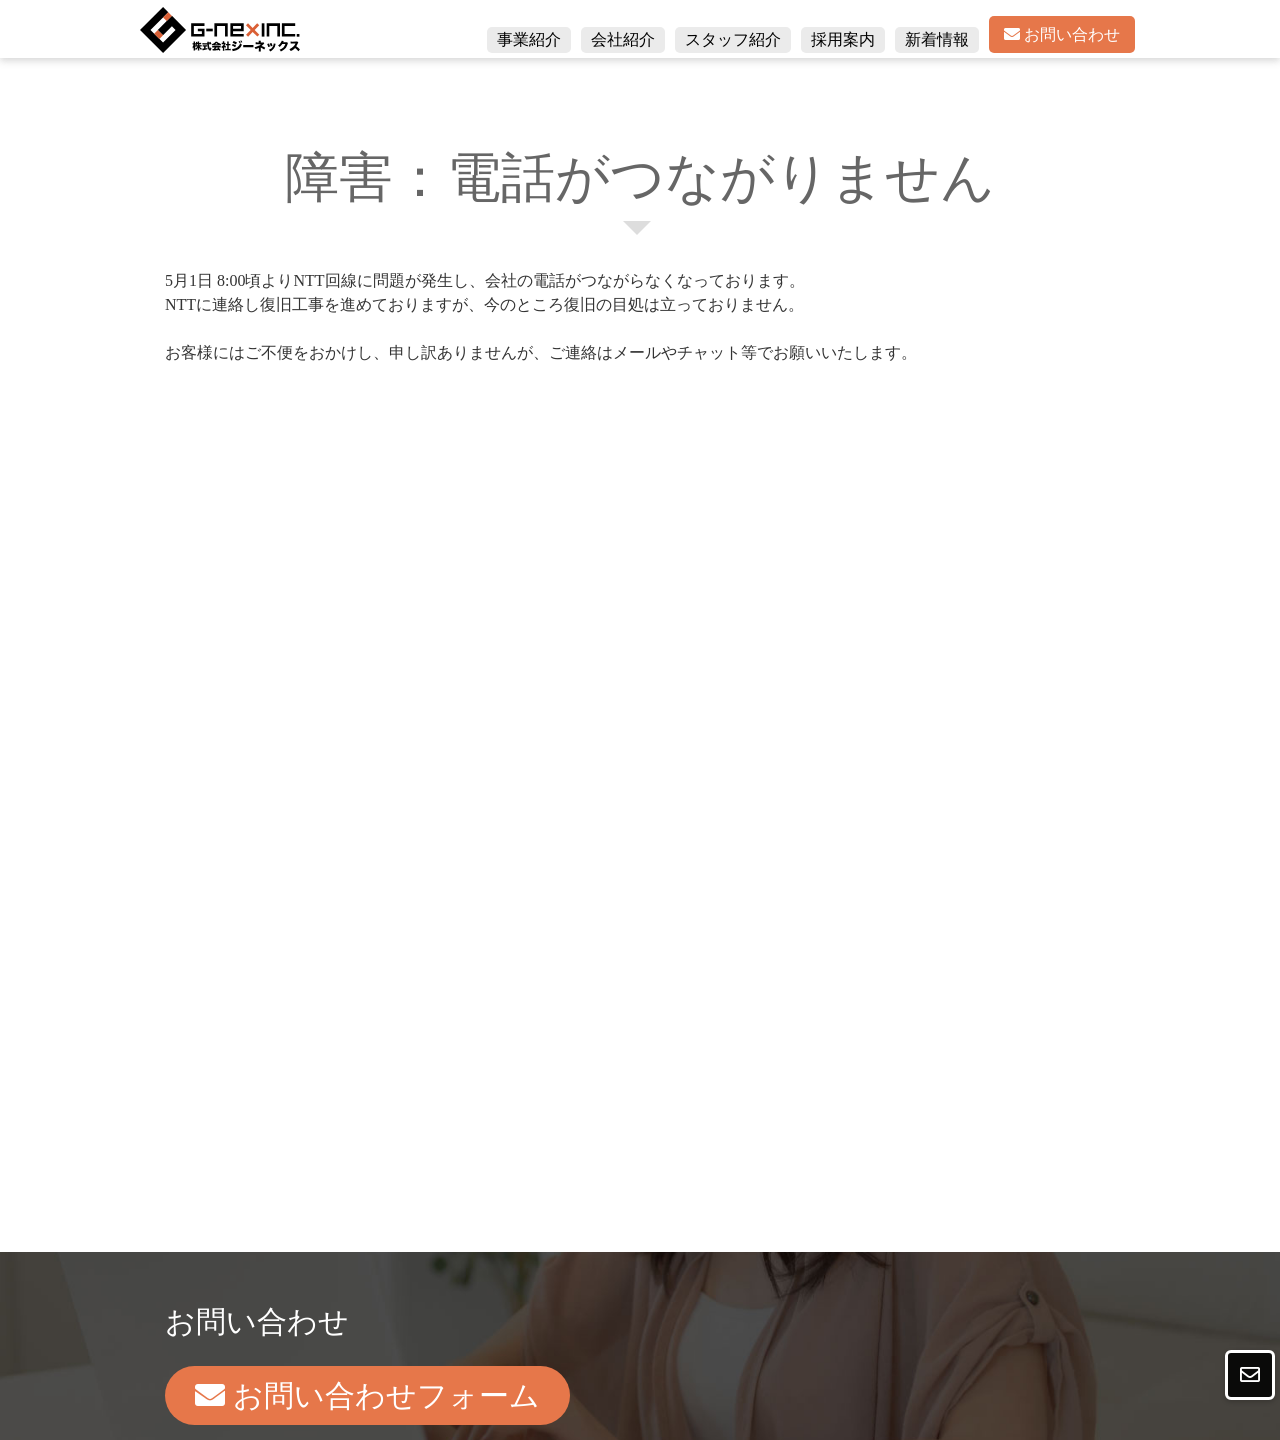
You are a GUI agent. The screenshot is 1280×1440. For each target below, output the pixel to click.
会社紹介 (623, 39)
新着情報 (937, 39)
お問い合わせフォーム (367, 1395)
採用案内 (843, 39)
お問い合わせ (1062, 34)
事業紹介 (529, 39)
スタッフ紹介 (733, 39)
